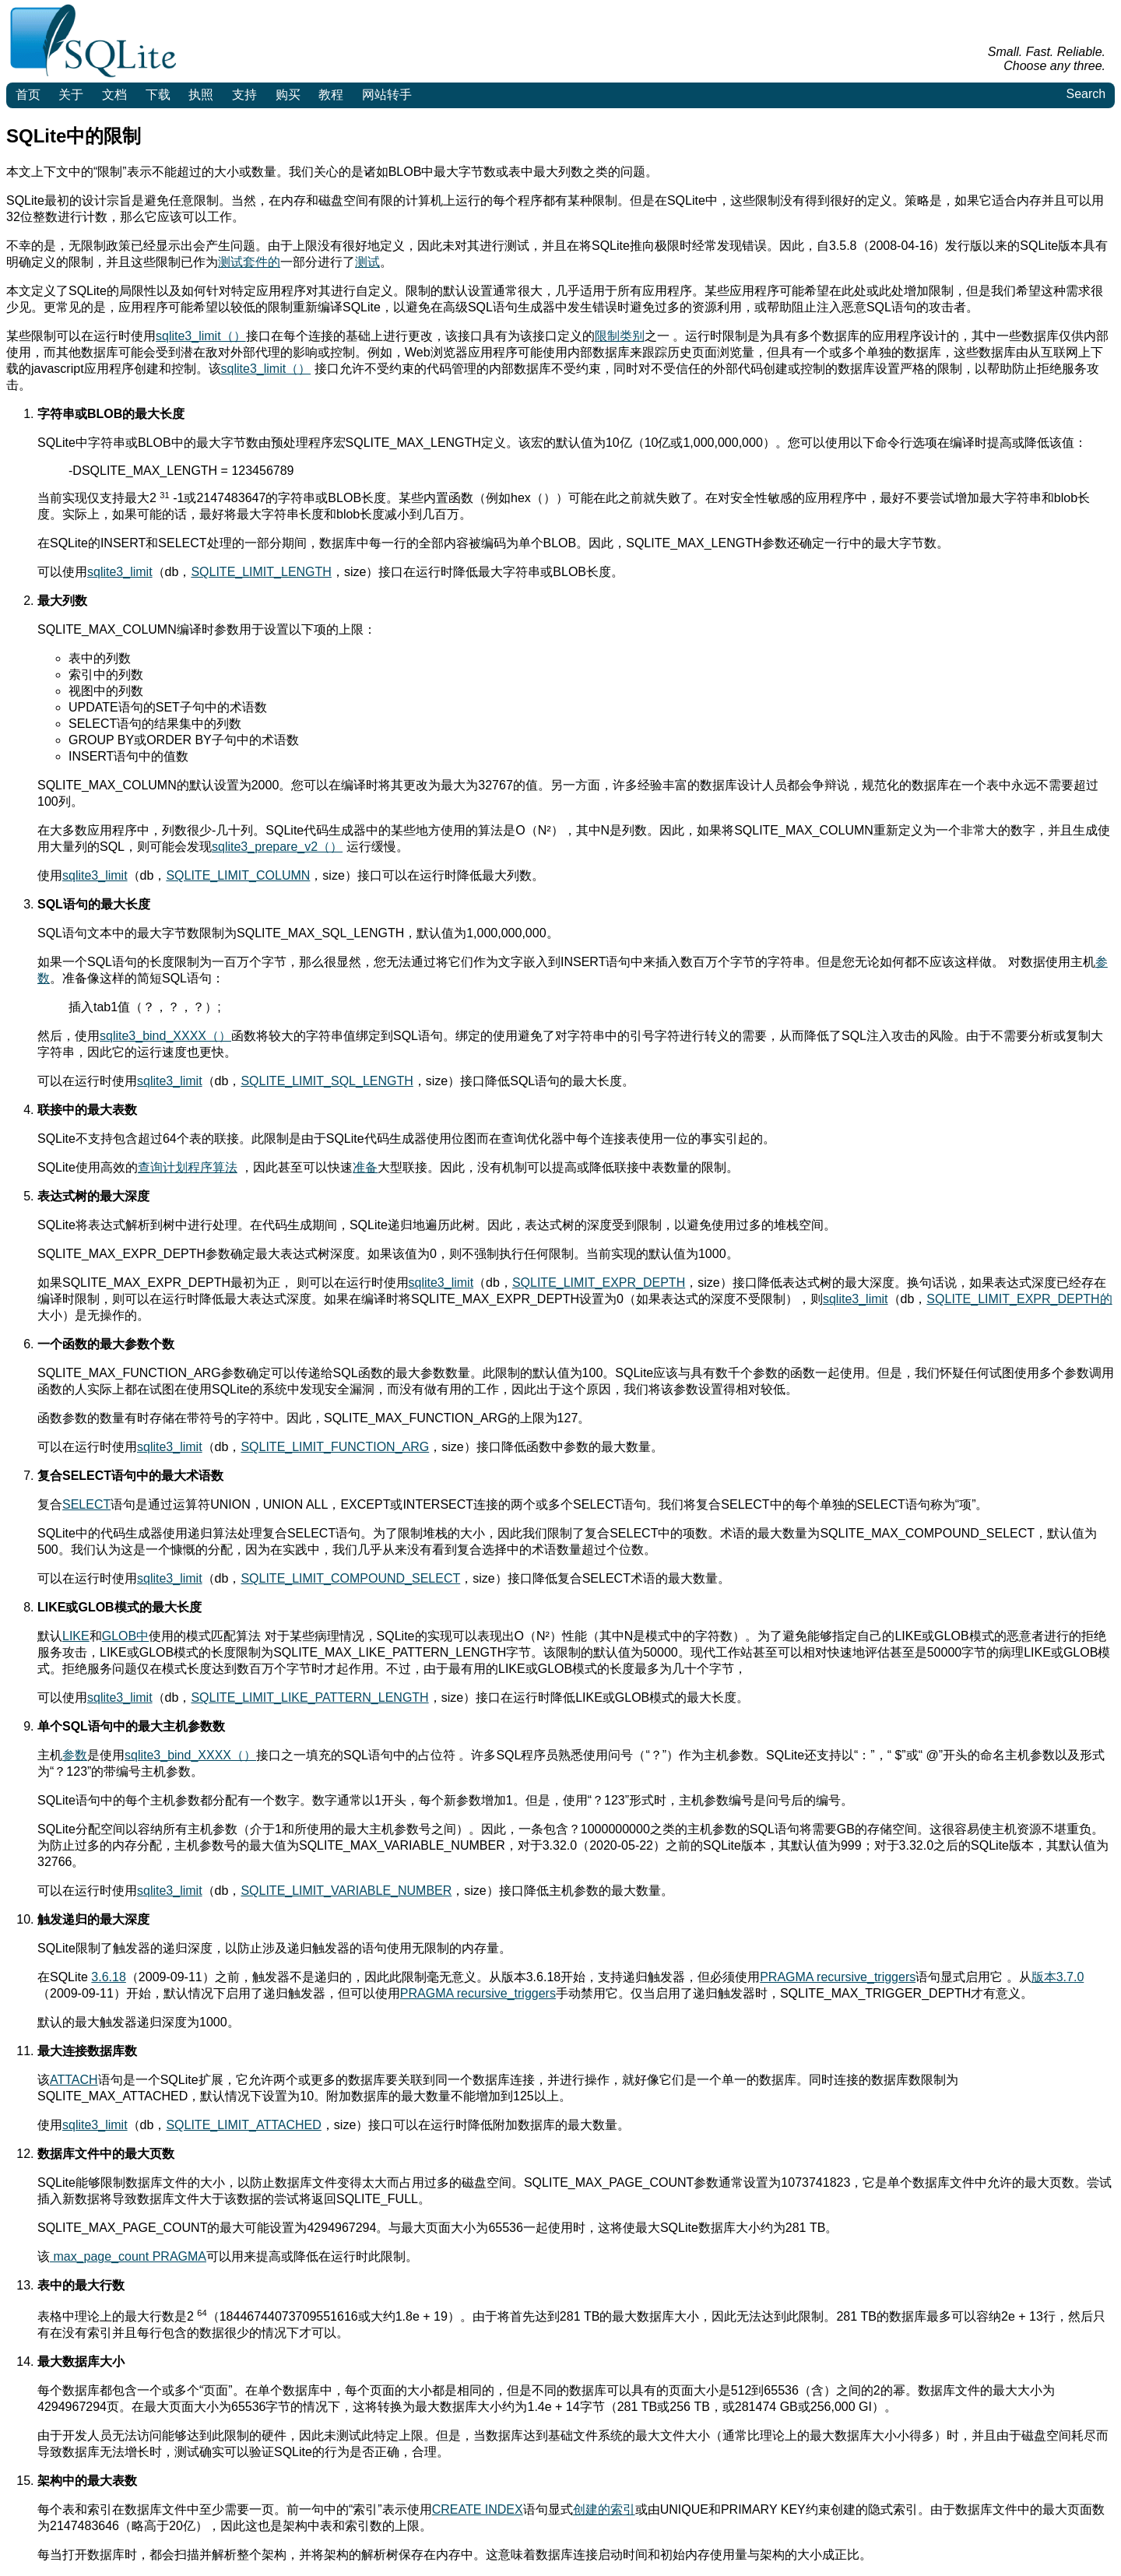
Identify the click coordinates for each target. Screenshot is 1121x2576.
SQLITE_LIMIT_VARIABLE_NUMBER (346, 1890)
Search (1085, 93)
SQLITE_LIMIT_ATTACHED (243, 2124)
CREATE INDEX (477, 2509)
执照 (200, 94)
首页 (28, 94)
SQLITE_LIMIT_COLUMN (238, 875)
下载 (158, 94)
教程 (330, 94)
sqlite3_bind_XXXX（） (165, 1035)
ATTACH (74, 2079)
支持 (244, 94)
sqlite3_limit (120, 571)
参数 (74, 1755)
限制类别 (620, 336)
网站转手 (387, 94)
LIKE (76, 1636)
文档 (114, 94)
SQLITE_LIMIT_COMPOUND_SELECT (350, 1578)
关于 (70, 94)
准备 (365, 1167)
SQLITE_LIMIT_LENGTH (261, 571)
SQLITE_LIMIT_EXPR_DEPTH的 (1019, 1299)
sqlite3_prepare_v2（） (277, 846)
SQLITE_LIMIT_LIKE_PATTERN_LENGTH (309, 1697)
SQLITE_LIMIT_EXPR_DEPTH (598, 1282)
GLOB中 (125, 1636)
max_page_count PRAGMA (128, 2256)
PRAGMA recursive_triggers (837, 1977)
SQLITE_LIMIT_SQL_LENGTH (327, 1081)
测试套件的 (249, 262)
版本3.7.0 (1057, 1977)
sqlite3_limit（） (201, 336)
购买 (288, 94)
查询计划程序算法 (187, 1167)
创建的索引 (604, 2509)
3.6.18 (108, 1977)
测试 (367, 262)
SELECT (86, 1504)
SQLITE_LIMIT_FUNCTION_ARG (335, 1446)
